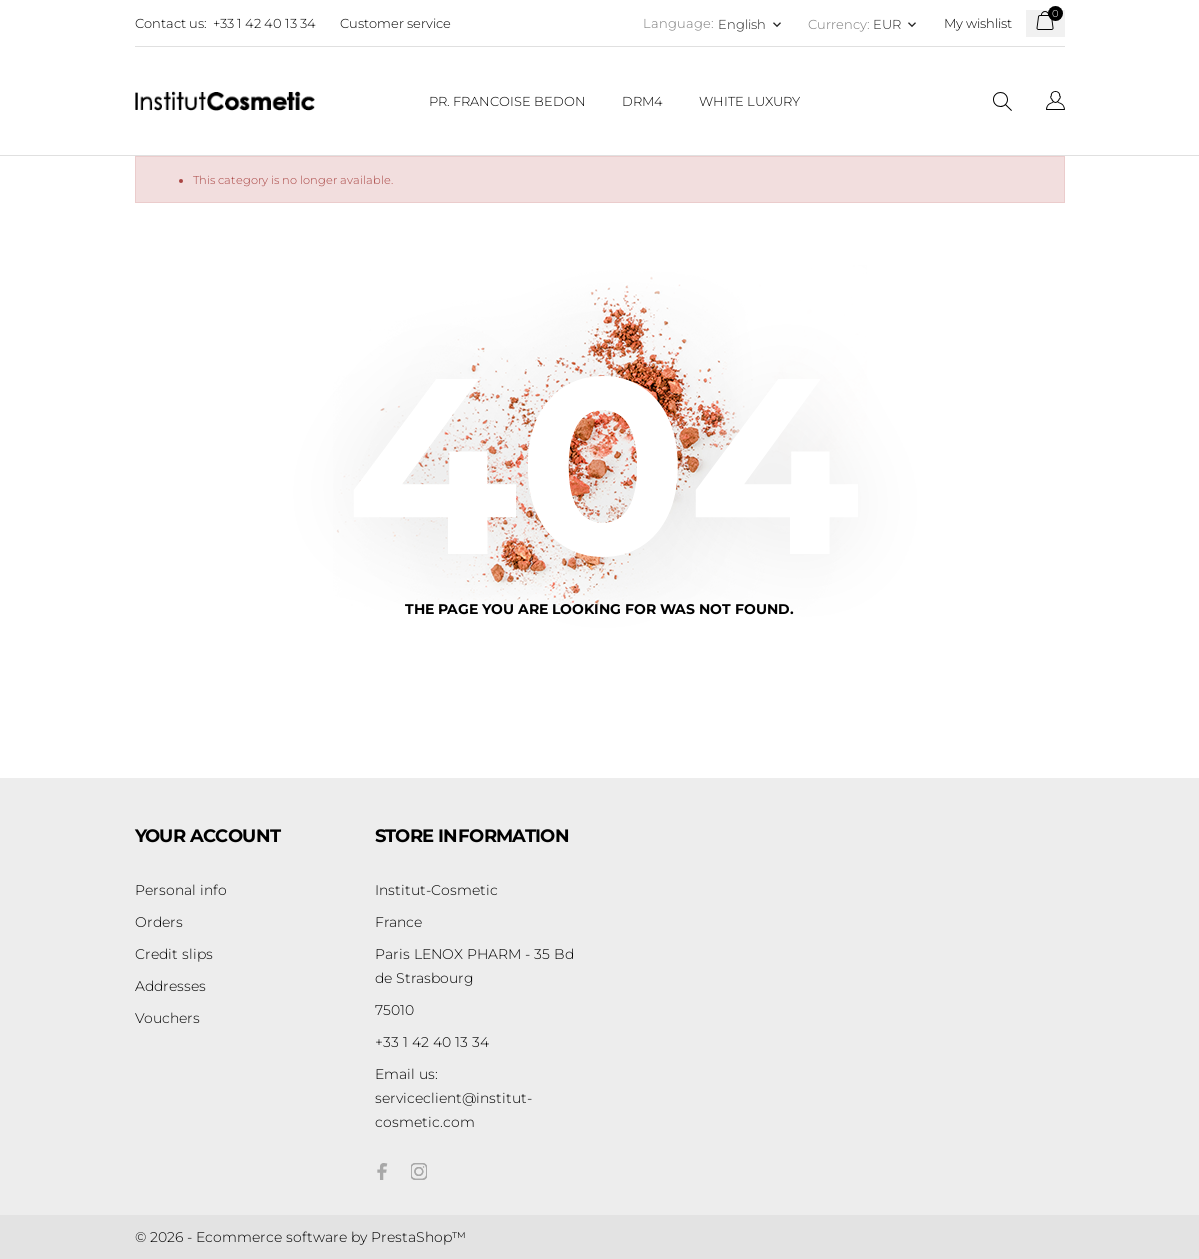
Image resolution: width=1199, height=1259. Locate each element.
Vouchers (167, 1018)
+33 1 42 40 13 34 (264, 23)
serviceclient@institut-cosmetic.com (453, 1098)
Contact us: (171, 23)
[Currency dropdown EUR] (896, 24)
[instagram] (419, 1171)
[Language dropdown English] (751, 24)
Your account (208, 836)
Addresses (170, 986)
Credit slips (174, 954)
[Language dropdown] (1055, 103)
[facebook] (383, 1171)
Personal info (181, 890)
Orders (159, 922)
